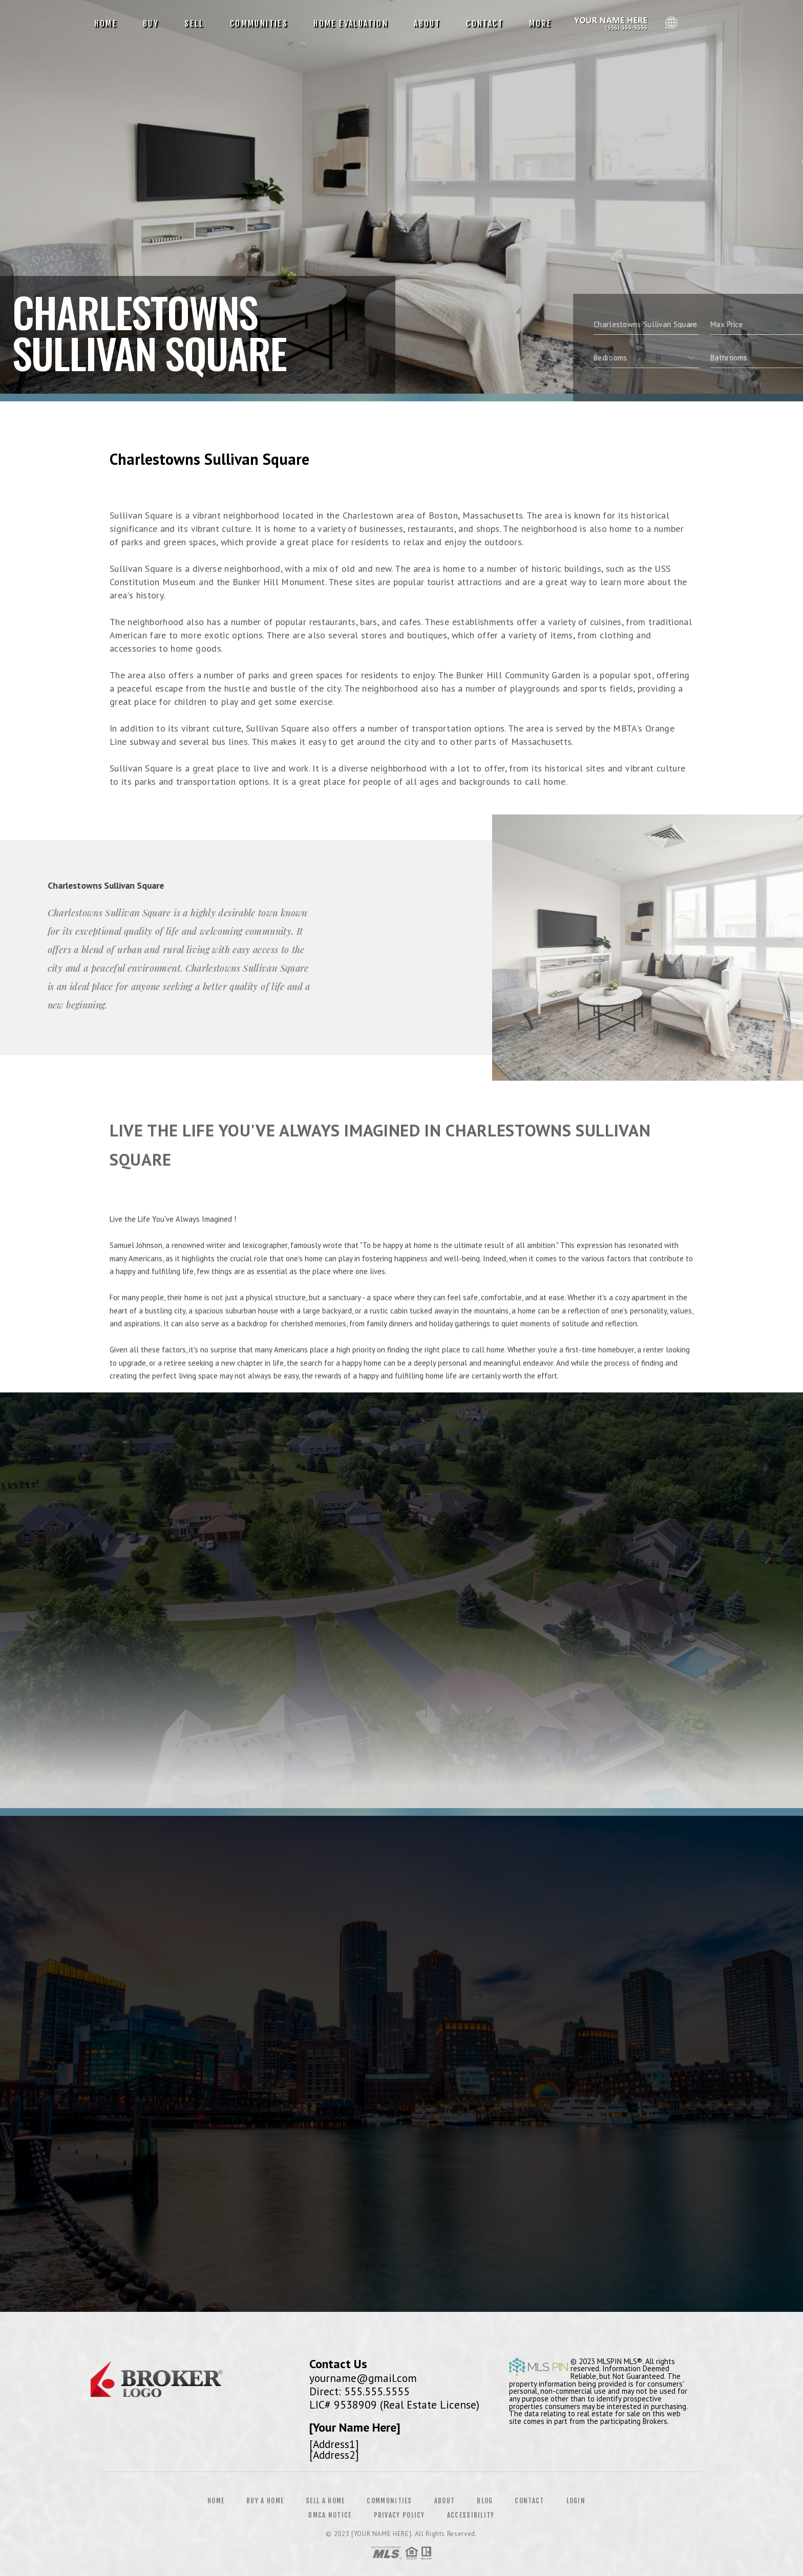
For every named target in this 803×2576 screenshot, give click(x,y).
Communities (259, 23)
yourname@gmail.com (363, 2378)
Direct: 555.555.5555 (359, 2391)
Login (576, 2501)
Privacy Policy (399, 2515)
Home (105, 23)
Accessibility (471, 2515)
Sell (194, 23)
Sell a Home (325, 2501)
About (427, 23)
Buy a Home (265, 2501)
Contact (484, 23)
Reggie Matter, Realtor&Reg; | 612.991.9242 (612, 23)
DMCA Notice (329, 2515)
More (540, 23)
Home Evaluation (350, 23)
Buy (151, 23)
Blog (485, 2501)
